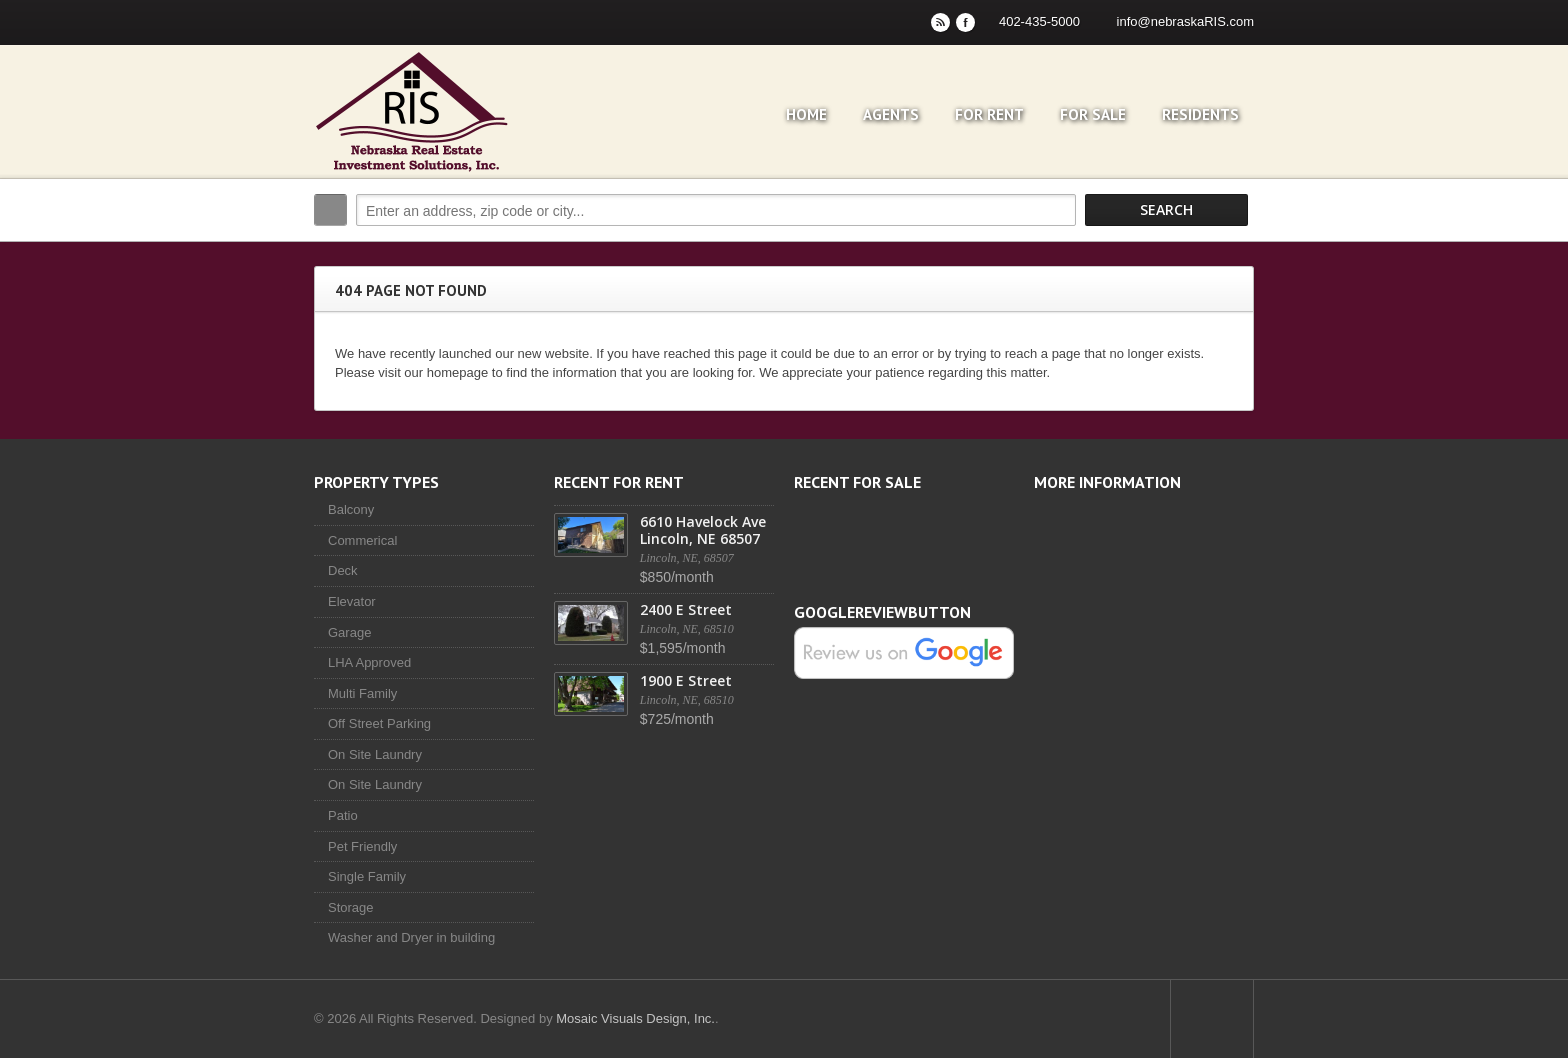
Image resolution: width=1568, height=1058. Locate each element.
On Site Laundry (375, 754)
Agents (891, 114)
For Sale (1093, 114)
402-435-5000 (1039, 21)
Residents (1200, 114)
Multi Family (362, 693)
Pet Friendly (362, 846)
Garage (349, 632)
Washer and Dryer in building (411, 937)
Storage (351, 907)
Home (806, 114)
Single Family (367, 876)
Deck (343, 570)
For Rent (989, 114)
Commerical (362, 540)
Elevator (352, 601)
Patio (343, 815)
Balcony (351, 509)
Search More (1231, 252)
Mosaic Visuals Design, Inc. (635, 1018)
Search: (330, 210)
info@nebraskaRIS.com (1185, 21)
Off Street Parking (379, 723)
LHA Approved (369, 662)
